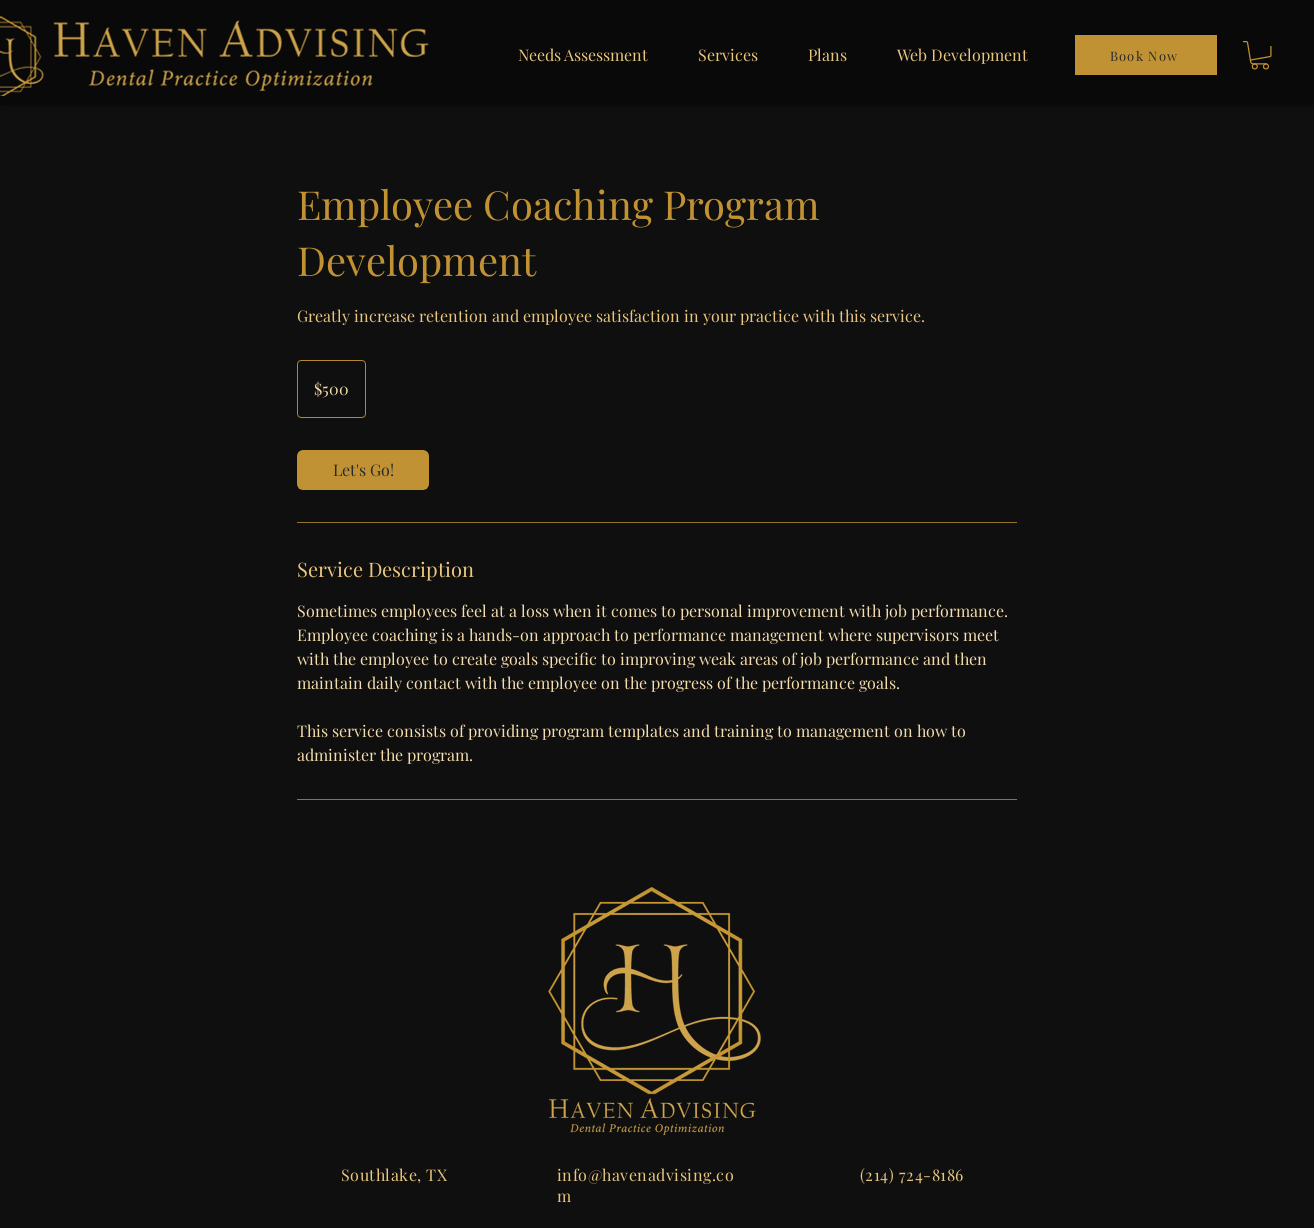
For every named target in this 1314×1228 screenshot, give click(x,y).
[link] (363, 470)
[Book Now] (1146, 55)
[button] (1260, 55)
